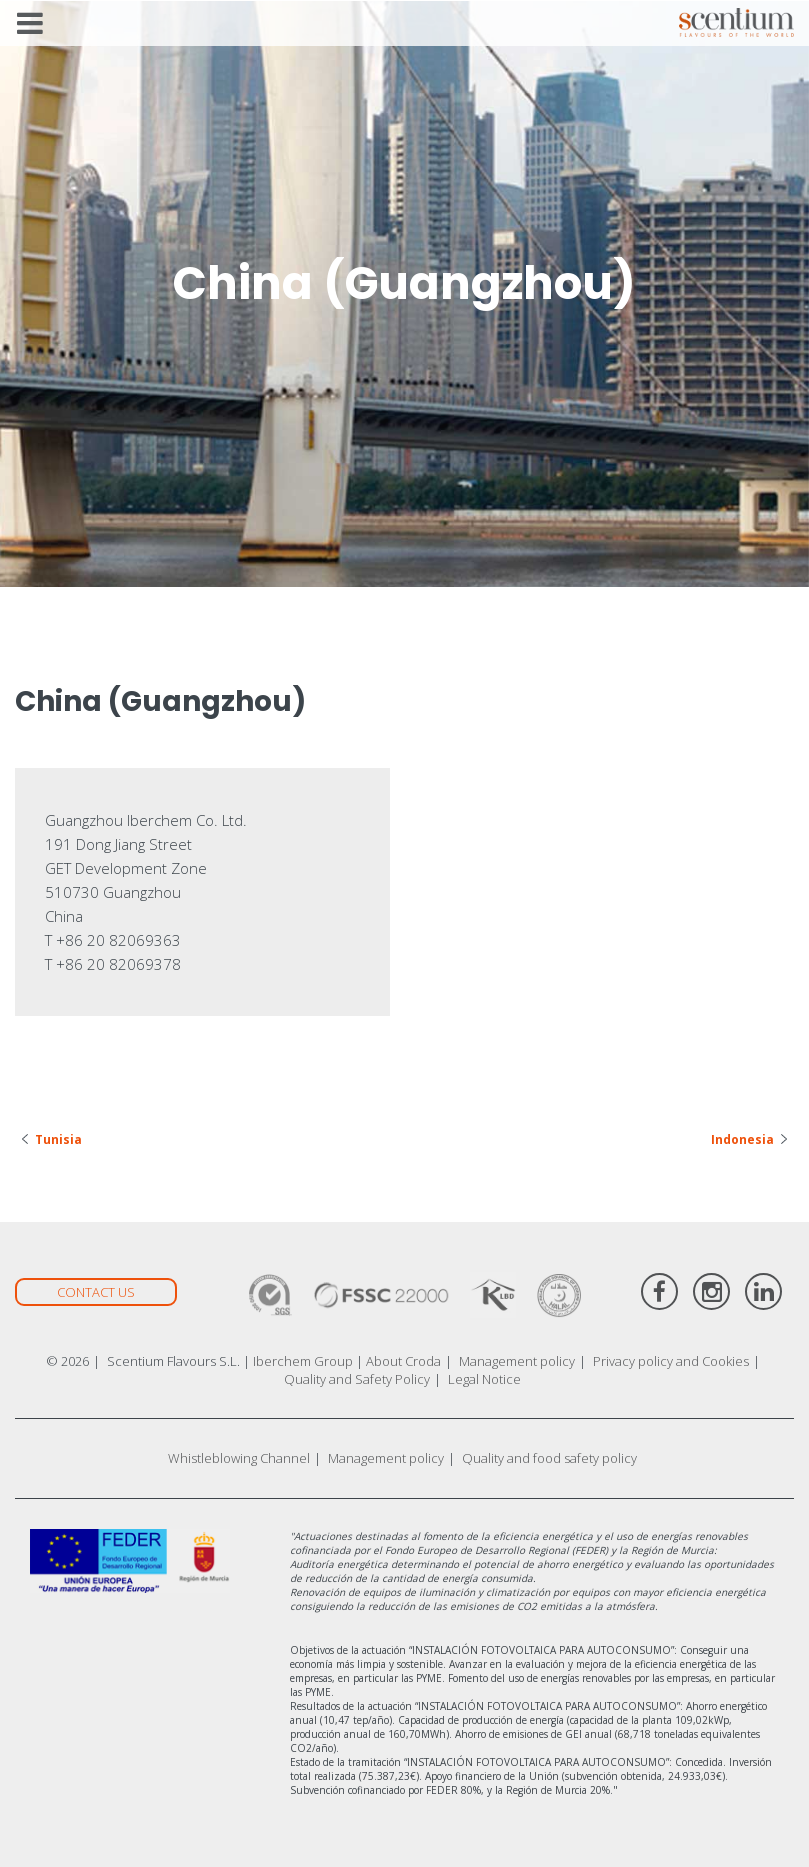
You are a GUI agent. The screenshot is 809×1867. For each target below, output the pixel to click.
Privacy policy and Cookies (671, 1361)
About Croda (403, 1361)
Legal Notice (484, 1379)
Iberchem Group (303, 1361)
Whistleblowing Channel (239, 1458)
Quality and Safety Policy (357, 1379)
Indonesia (742, 1139)
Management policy (517, 1361)
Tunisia (58, 1139)
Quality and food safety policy (549, 1458)
